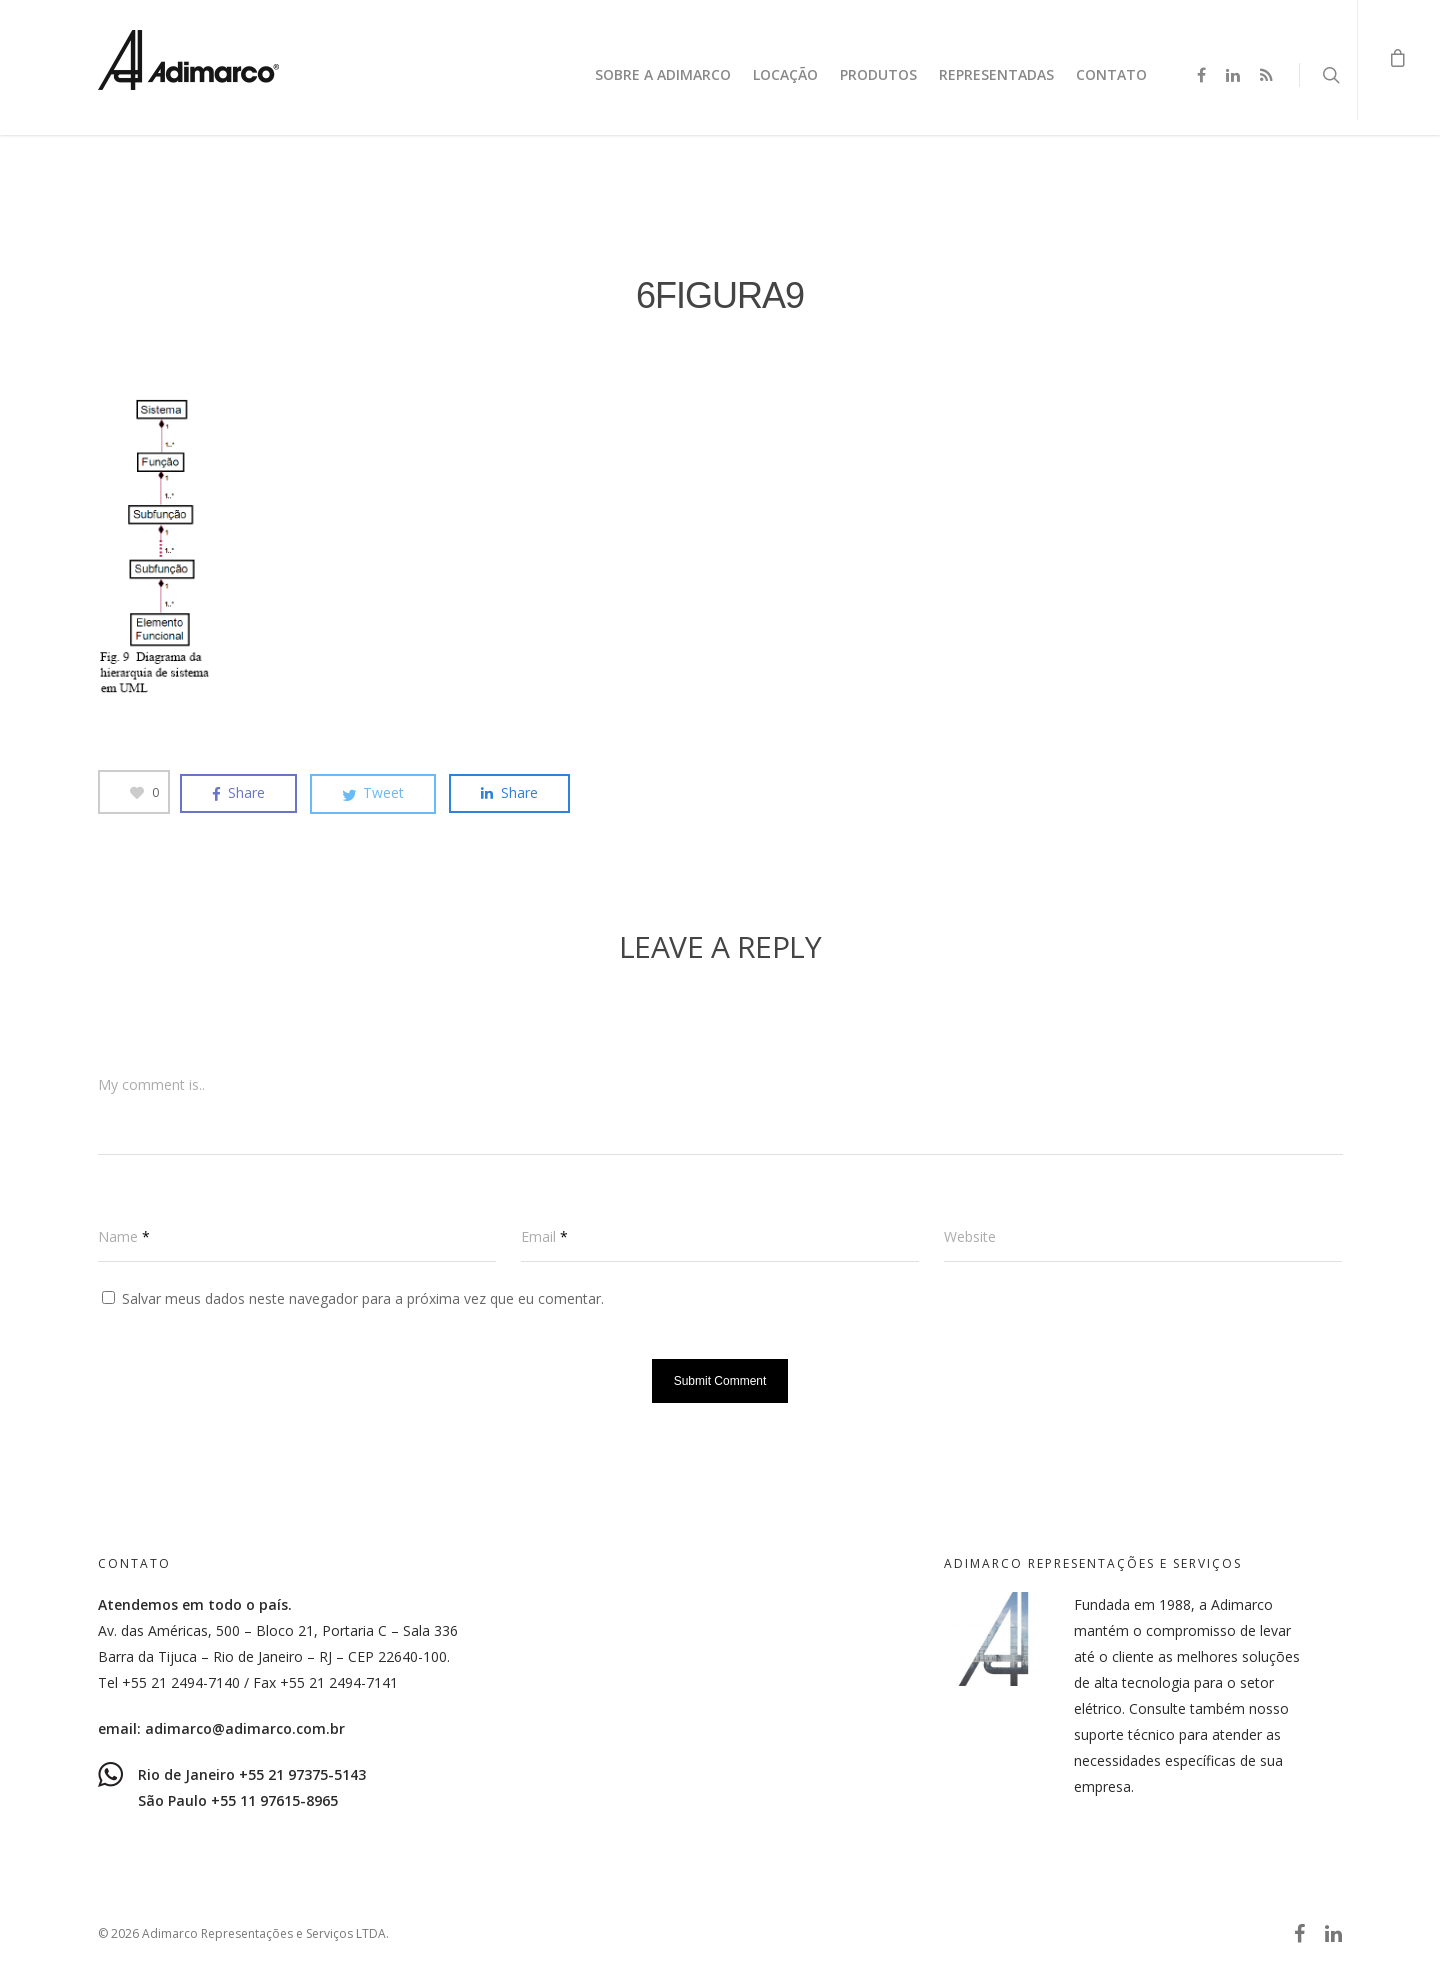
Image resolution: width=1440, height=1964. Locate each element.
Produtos (878, 74)
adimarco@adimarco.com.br (245, 1728)
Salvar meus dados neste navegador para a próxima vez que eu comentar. (363, 1298)
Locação (785, 74)
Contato (1111, 74)
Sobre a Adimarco (663, 74)
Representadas (996, 74)
